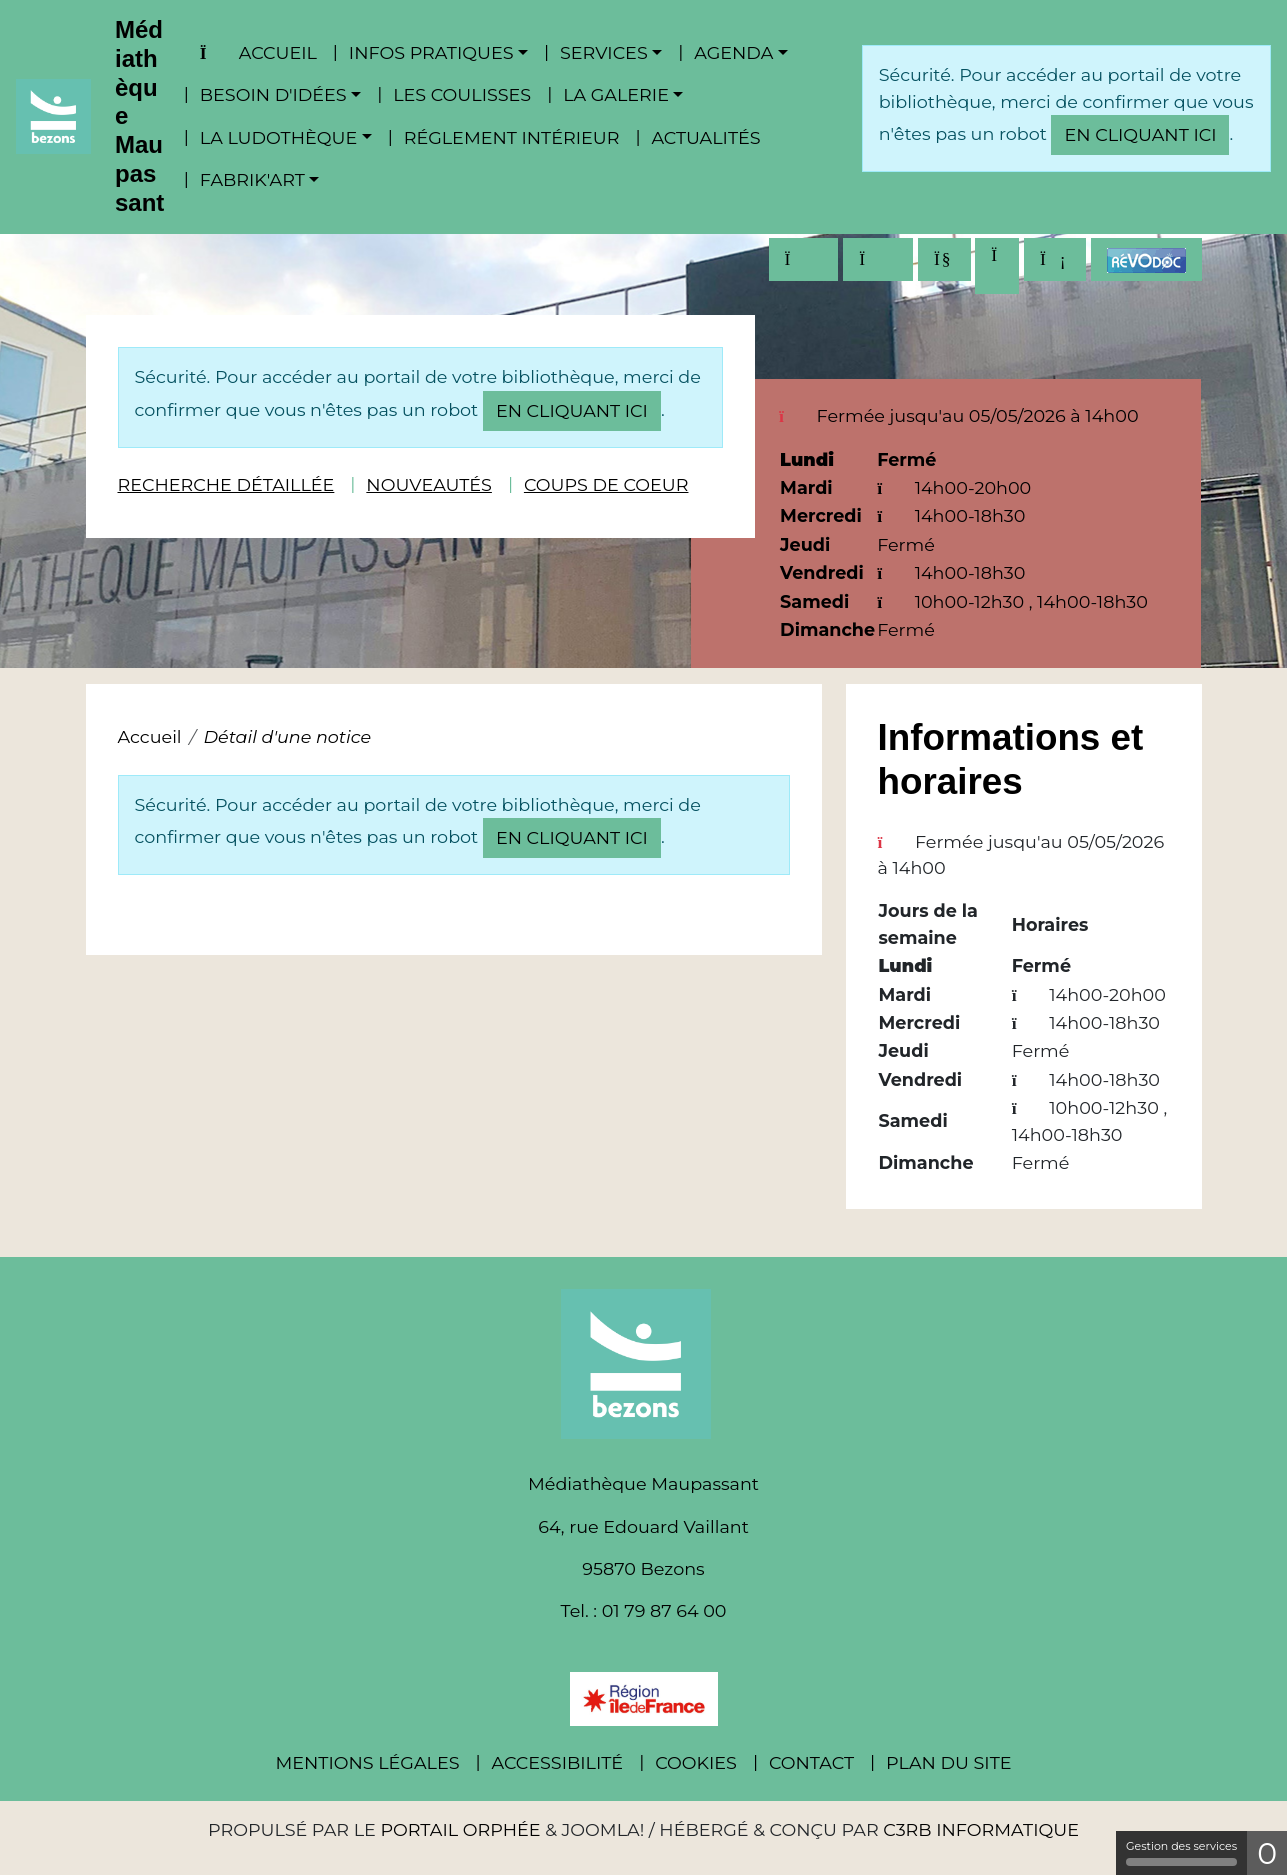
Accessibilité (558, 1762)
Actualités (705, 137)
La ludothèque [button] (278, 137)
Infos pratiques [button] (431, 52)
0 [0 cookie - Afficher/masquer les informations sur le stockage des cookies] (1267, 1853)
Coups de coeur (606, 484)
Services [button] (604, 52)
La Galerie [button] (616, 94)
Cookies (696, 1762)
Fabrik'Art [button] (252, 179)
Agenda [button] (733, 52)
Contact (811, 1762)
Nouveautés (429, 484)
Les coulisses (462, 94)
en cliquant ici (1140, 134)
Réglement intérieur (512, 137)
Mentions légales (367, 1762)
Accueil (258, 52)
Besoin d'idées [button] (273, 94)
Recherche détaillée (226, 484)
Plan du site (948, 1762)
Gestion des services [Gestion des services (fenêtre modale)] (1181, 1852)
